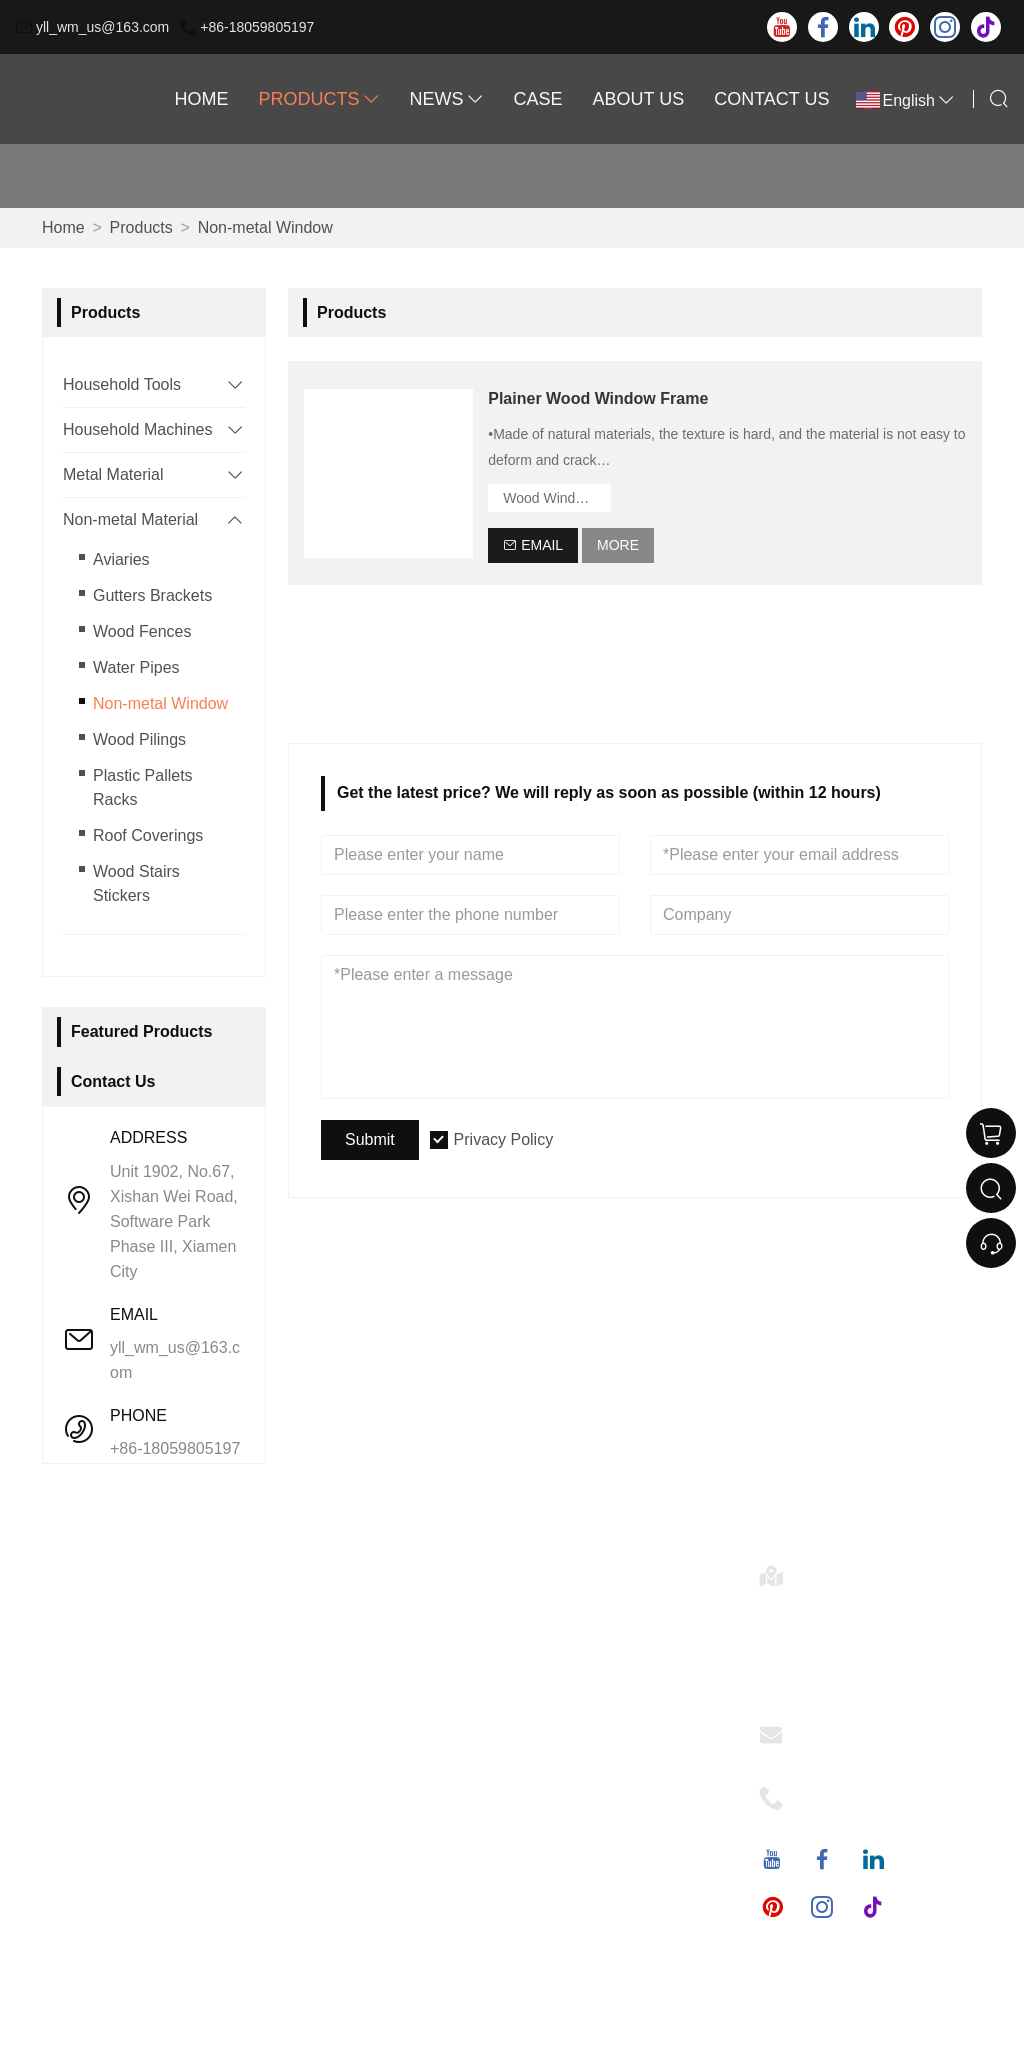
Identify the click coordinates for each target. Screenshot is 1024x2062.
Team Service (121, 1633)
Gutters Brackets (152, 595)
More (618, 545)
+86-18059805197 (257, 27)
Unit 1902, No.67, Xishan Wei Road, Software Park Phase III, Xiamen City (174, 1221)
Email (824, 1728)
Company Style (355, 1633)
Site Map (104, 1729)
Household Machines (137, 429)
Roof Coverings (148, 835)
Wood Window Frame (557, 498)
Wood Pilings (139, 739)
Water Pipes (136, 667)
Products (318, 99)
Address (833, 1569)
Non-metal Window (265, 227)
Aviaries (121, 559)
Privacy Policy (504, 1139)
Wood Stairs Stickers (136, 883)
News (446, 99)
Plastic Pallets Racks (143, 787)
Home (201, 99)
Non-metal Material (130, 519)
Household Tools (122, 384)
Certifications (119, 1697)
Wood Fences (142, 631)
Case (537, 99)
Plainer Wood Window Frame (598, 398)
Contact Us (771, 99)
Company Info (351, 1601)
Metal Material (113, 474)
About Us (639, 99)
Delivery (102, 1601)
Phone (827, 1791)
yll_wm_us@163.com (102, 27)
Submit (370, 1139)
